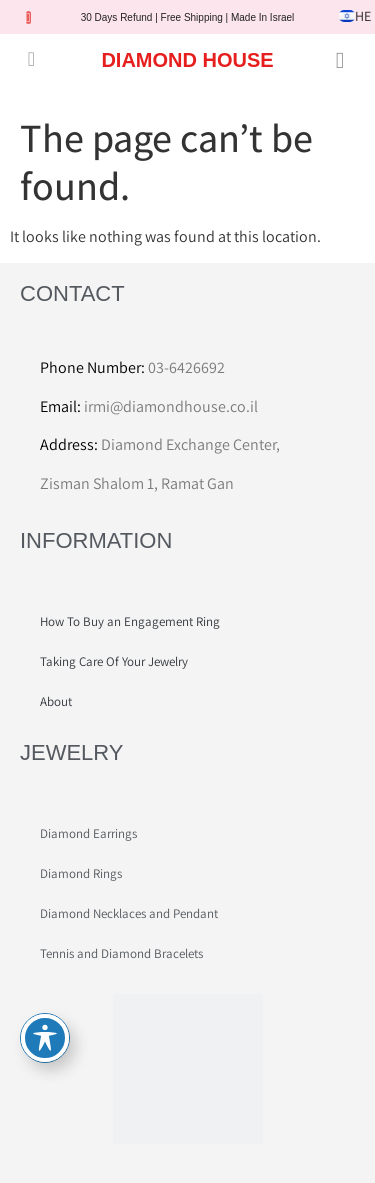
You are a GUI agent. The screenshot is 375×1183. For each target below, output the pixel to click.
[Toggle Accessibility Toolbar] (45, 1038)
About (56, 701)
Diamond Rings (81, 873)
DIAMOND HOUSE (187, 60)
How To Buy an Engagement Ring (130, 621)
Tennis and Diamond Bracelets (121, 953)
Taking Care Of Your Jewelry (114, 661)
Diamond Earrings (88, 833)
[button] (31, 59)
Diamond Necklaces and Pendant (129, 913)
